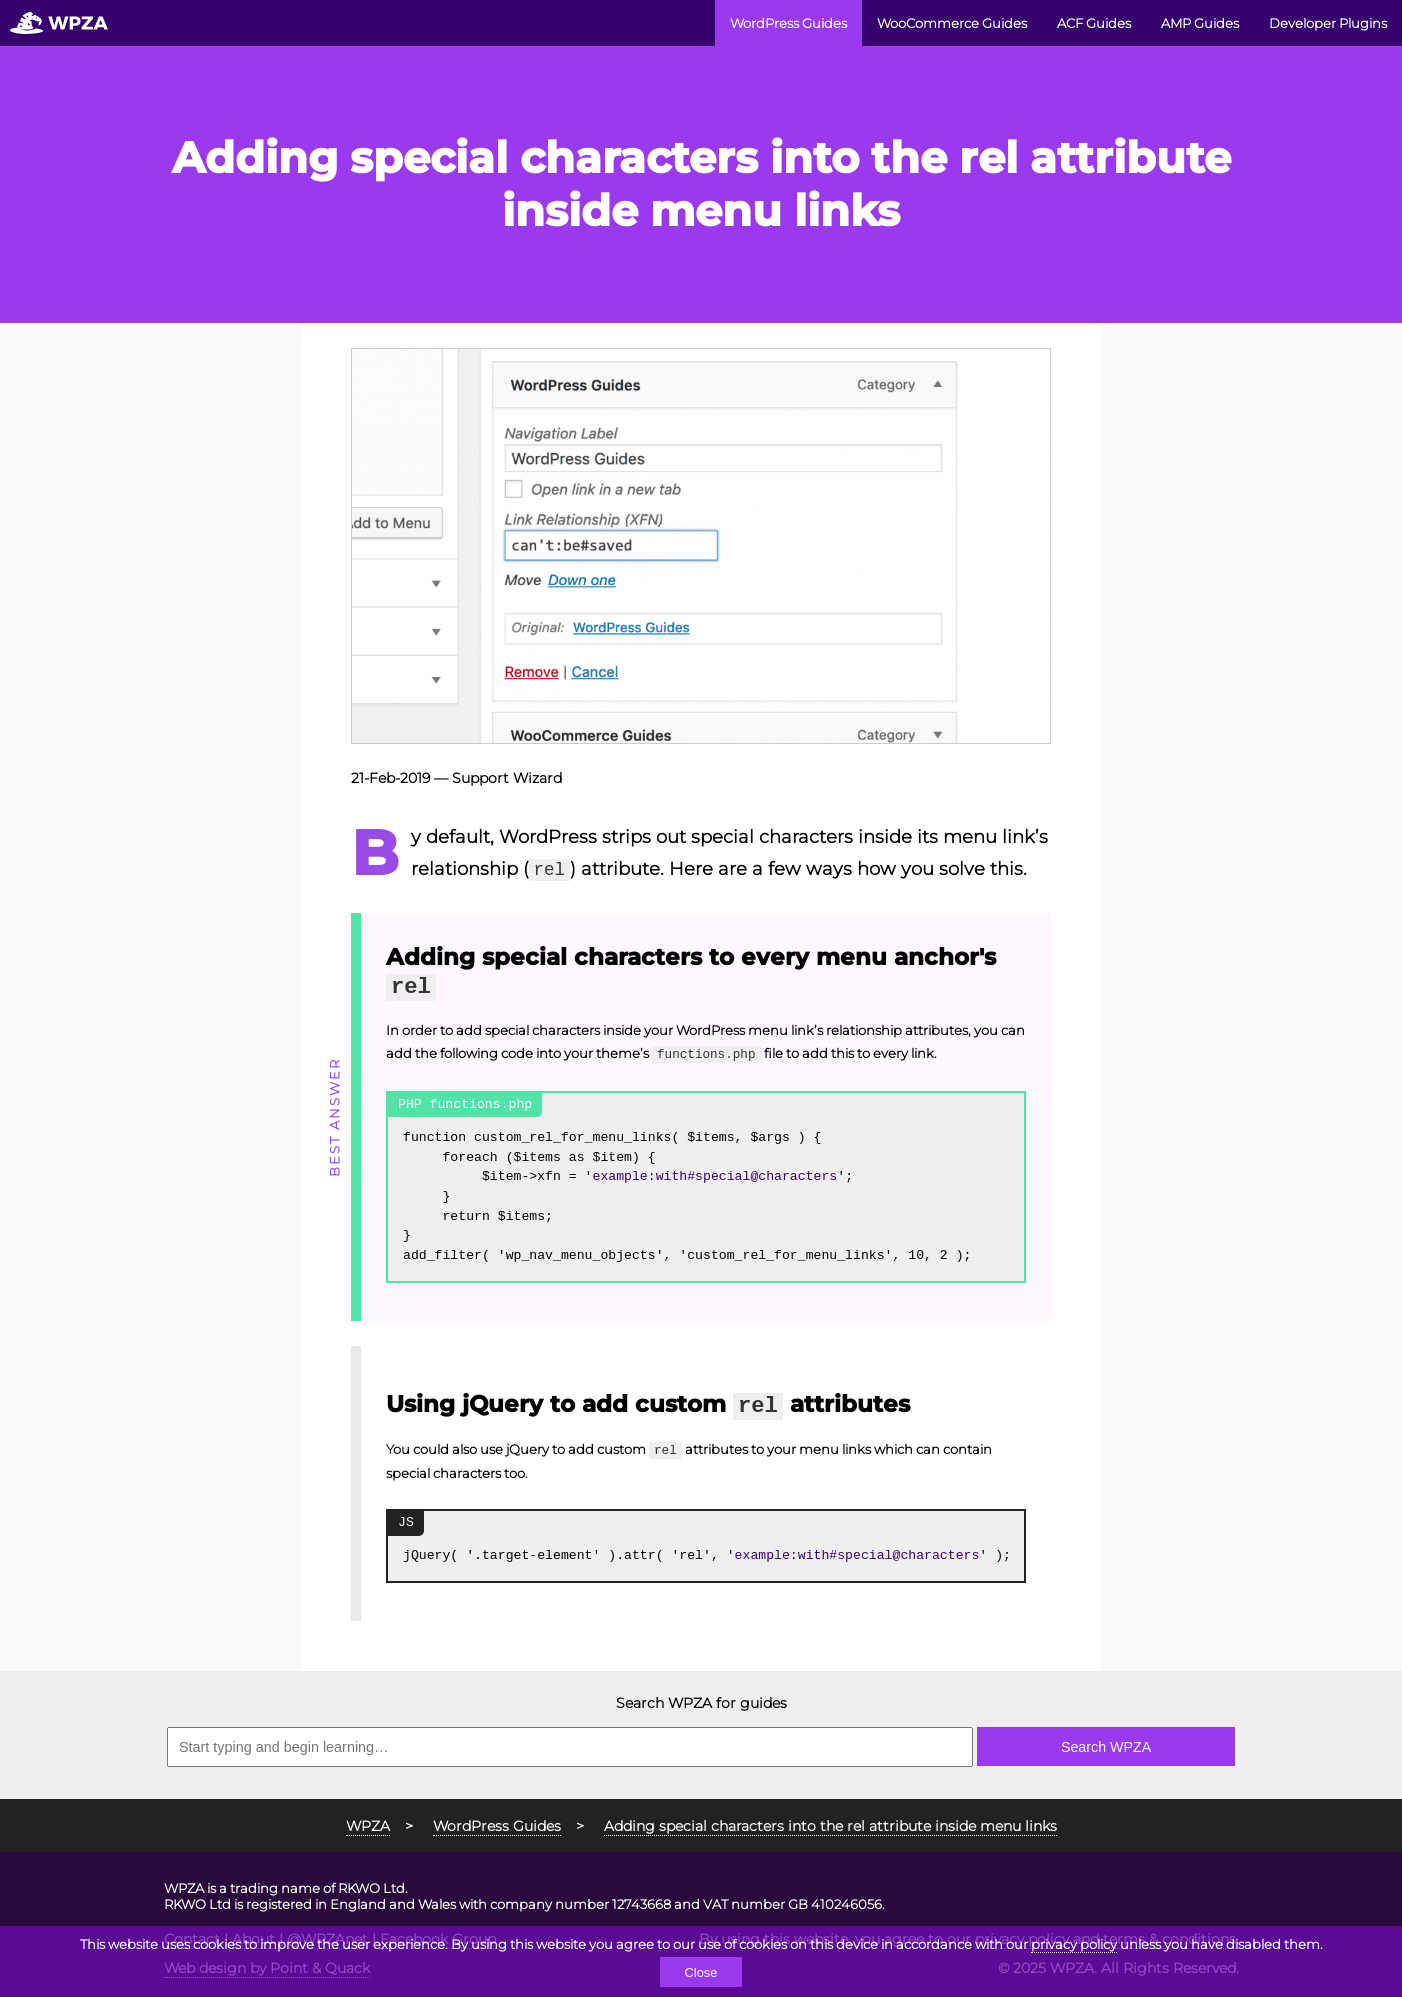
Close (700, 1972)
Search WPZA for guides (701, 1703)
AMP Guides (1200, 23)
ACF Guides (1094, 23)
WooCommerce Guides (952, 23)
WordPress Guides (788, 23)
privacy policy (1074, 1944)
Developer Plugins (1328, 23)
